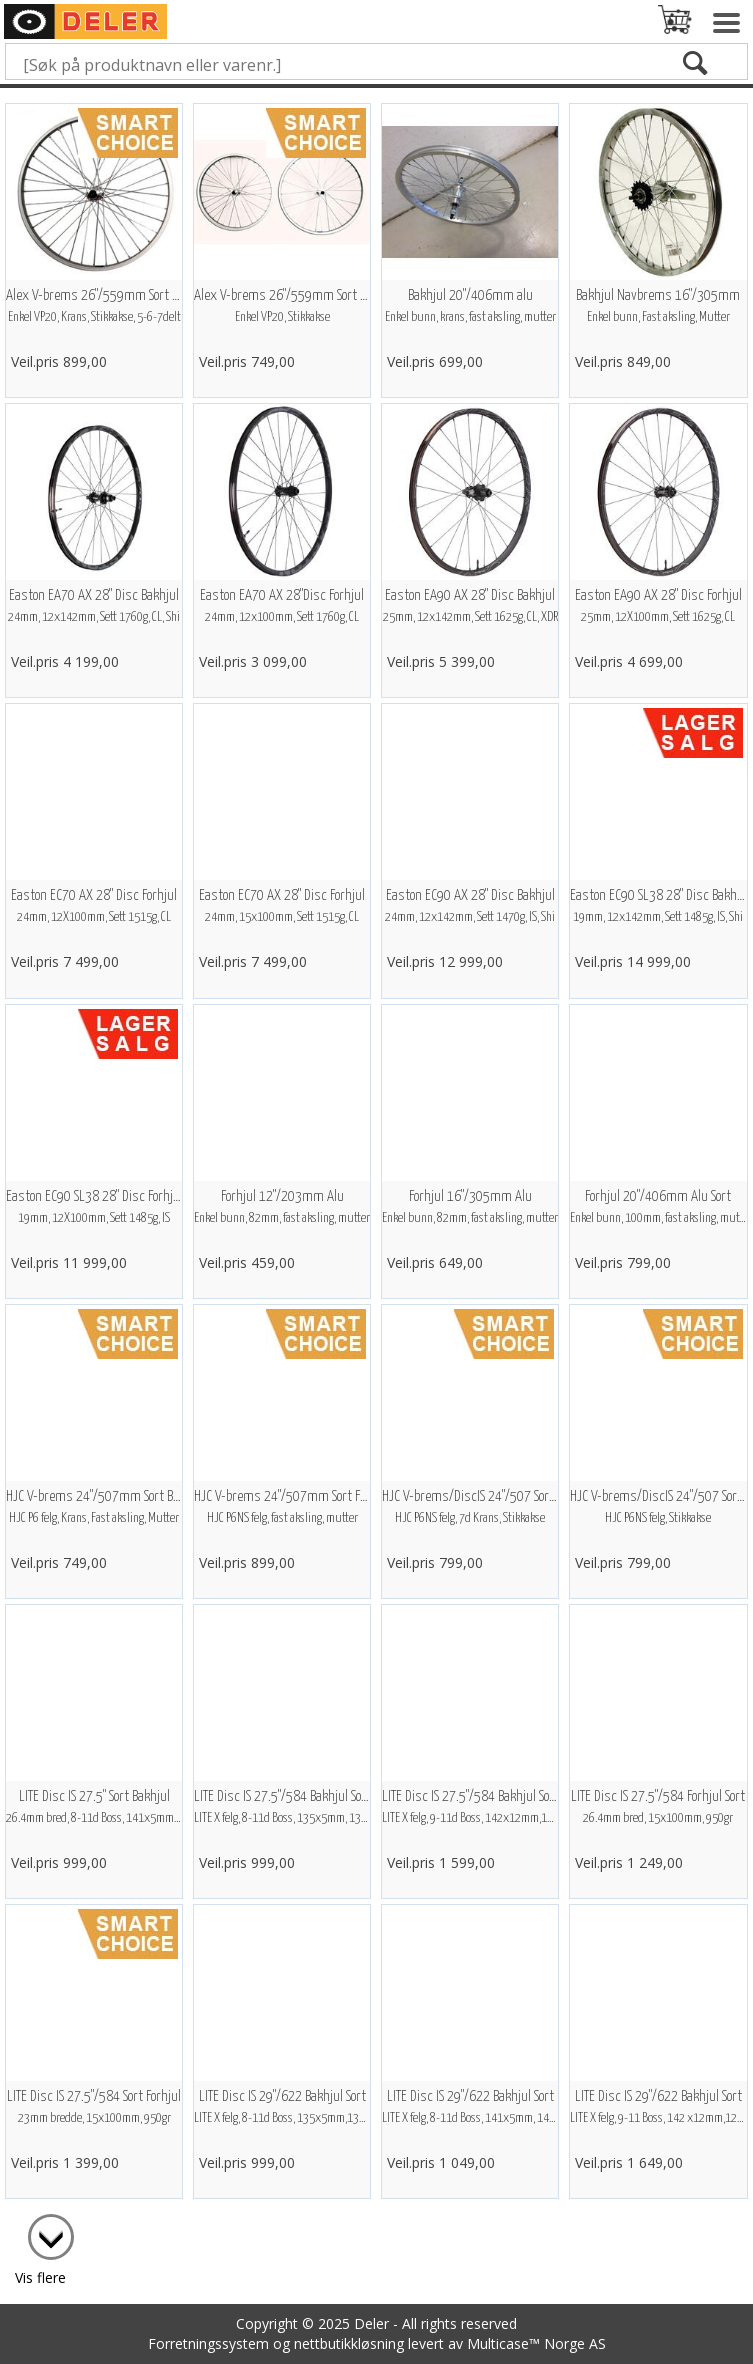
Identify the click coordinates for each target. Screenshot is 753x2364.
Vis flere (40, 2277)
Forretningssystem (208, 2343)
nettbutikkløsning (349, 2343)
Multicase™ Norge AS (536, 2343)
